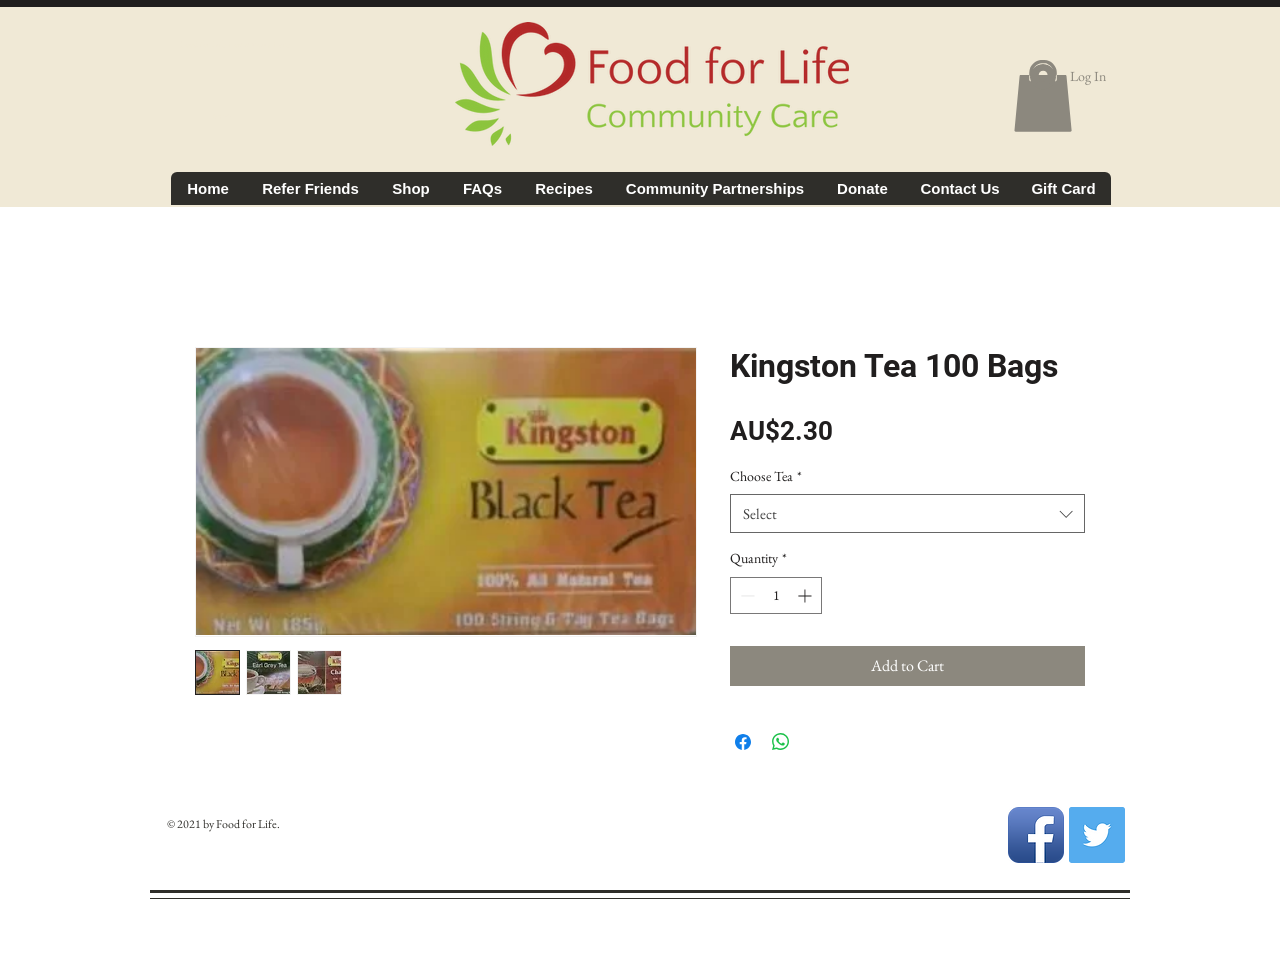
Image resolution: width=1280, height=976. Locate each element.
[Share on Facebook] (743, 742)
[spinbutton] (776, 595)
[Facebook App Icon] (1036, 835)
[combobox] (907, 513)
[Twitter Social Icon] (1097, 835)
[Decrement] (745, 595)
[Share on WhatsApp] (781, 742)
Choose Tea (766, 476)
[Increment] (806, 595)
